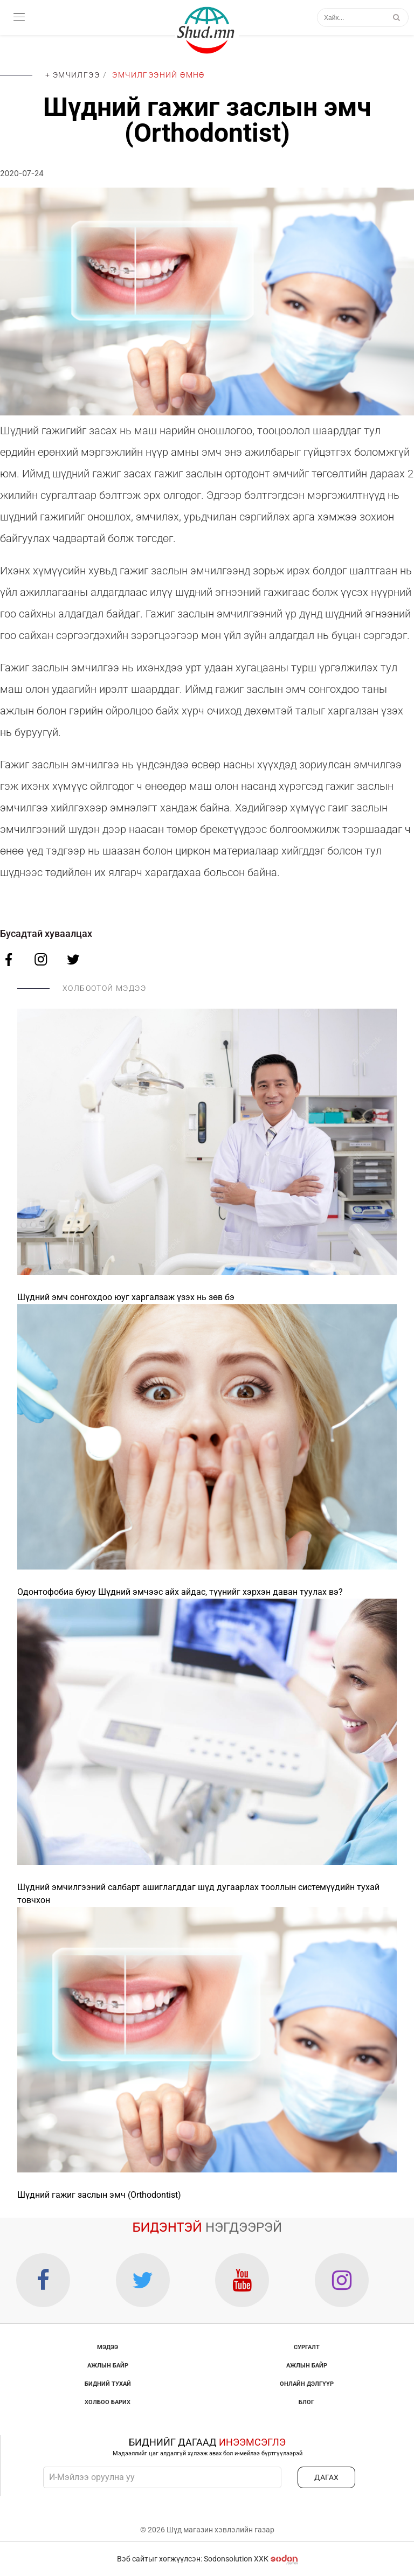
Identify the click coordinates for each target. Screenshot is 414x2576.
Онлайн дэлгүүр (307, 2383)
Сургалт (307, 2347)
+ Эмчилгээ (72, 75)
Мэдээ (107, 2347)
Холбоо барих (107, 2402)
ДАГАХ (326, 2477)
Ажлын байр (107, 2365)
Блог (306, 2402)
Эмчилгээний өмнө (158, 75)
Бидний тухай (108, 2383)
